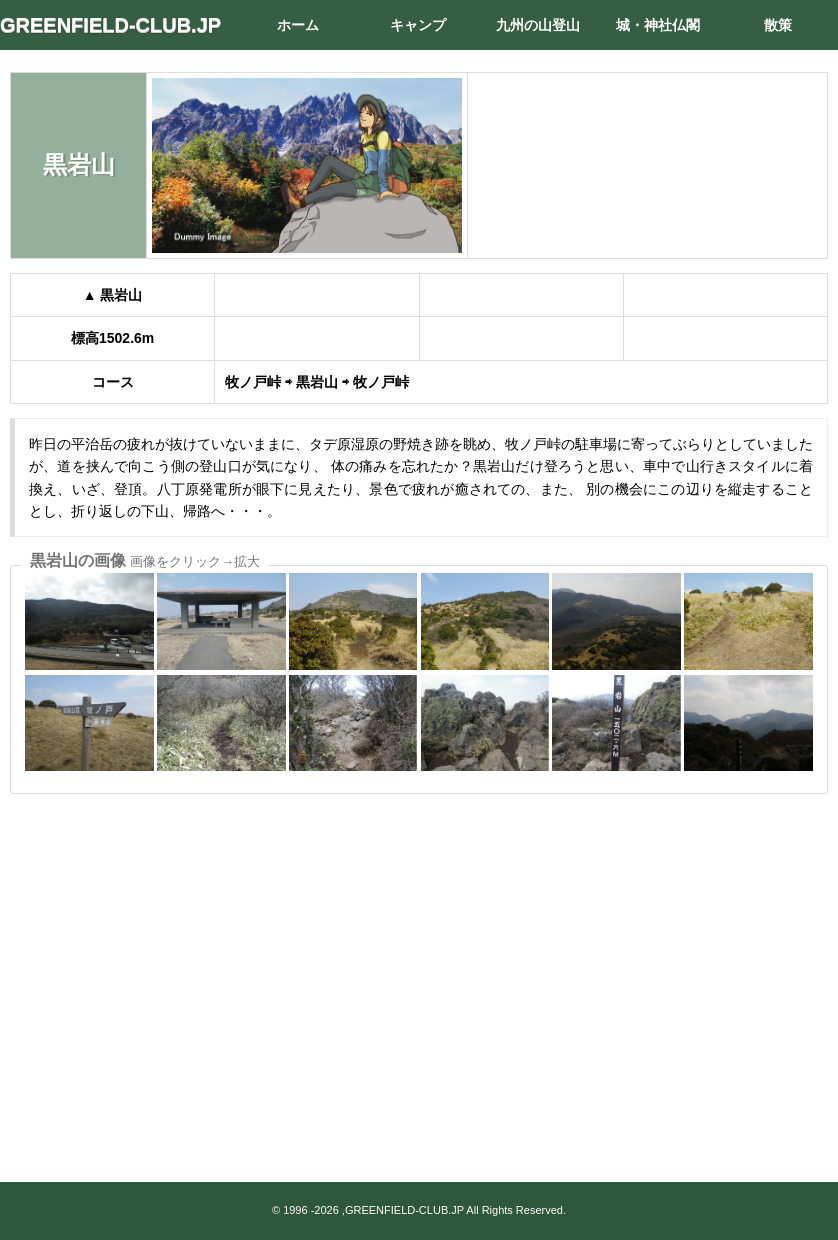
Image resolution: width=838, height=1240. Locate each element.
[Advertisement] (419, 962)
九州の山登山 (538, 25)
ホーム (298, 25)
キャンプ (418, 25)
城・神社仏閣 (658, 25)
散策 (778, 25)
